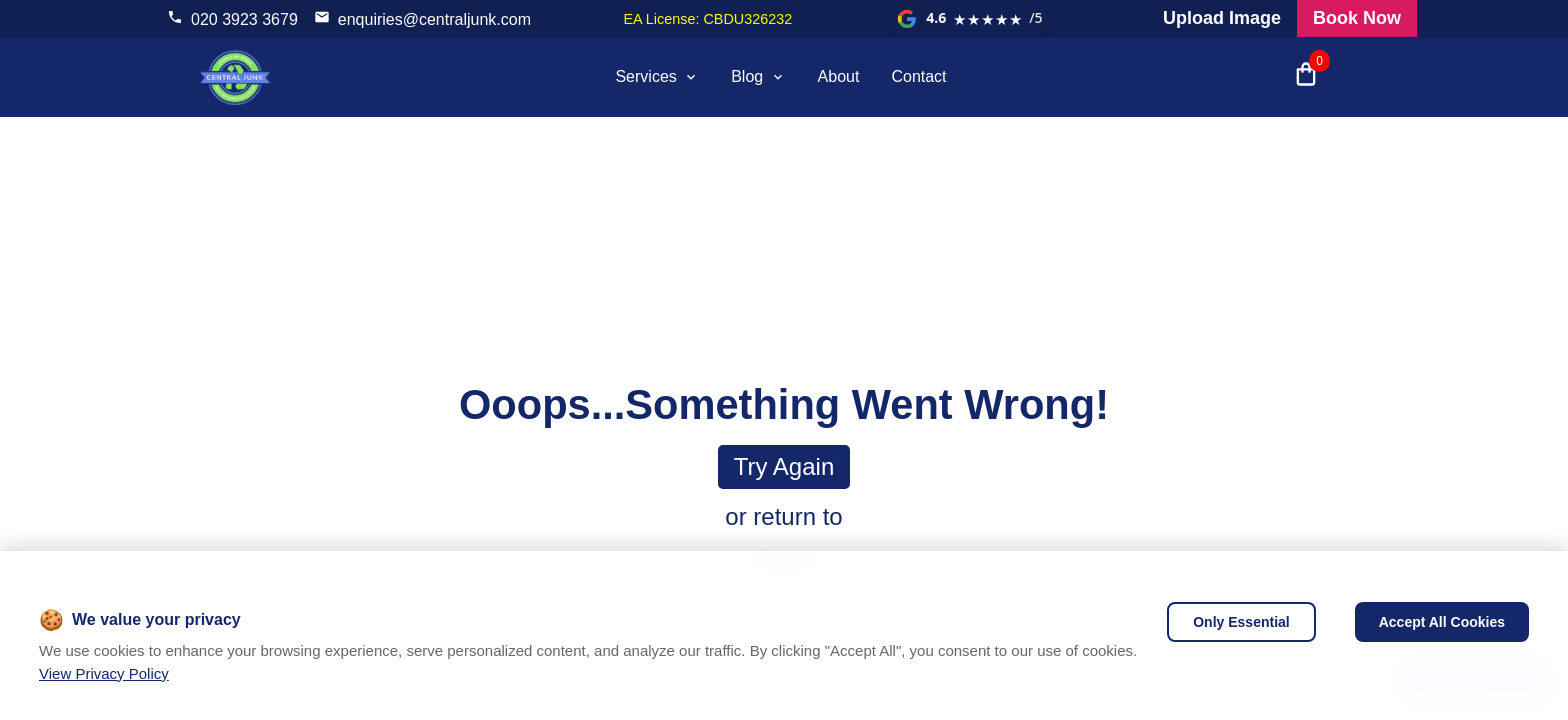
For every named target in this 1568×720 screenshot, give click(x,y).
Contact (918, 76)
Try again (784, 466)
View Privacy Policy (104, 673)
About (839, 76)
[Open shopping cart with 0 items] (1306, 77)
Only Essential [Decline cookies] (1241, 622)
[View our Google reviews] (970, 19)
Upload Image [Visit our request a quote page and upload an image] (1222, 18)
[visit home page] (235, 77)
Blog (758, 76)
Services (657, 76)
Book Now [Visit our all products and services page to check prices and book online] (1357, 18)
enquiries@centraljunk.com (434, 19)
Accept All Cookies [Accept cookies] (1442, 622)
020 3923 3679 (244, 19)
